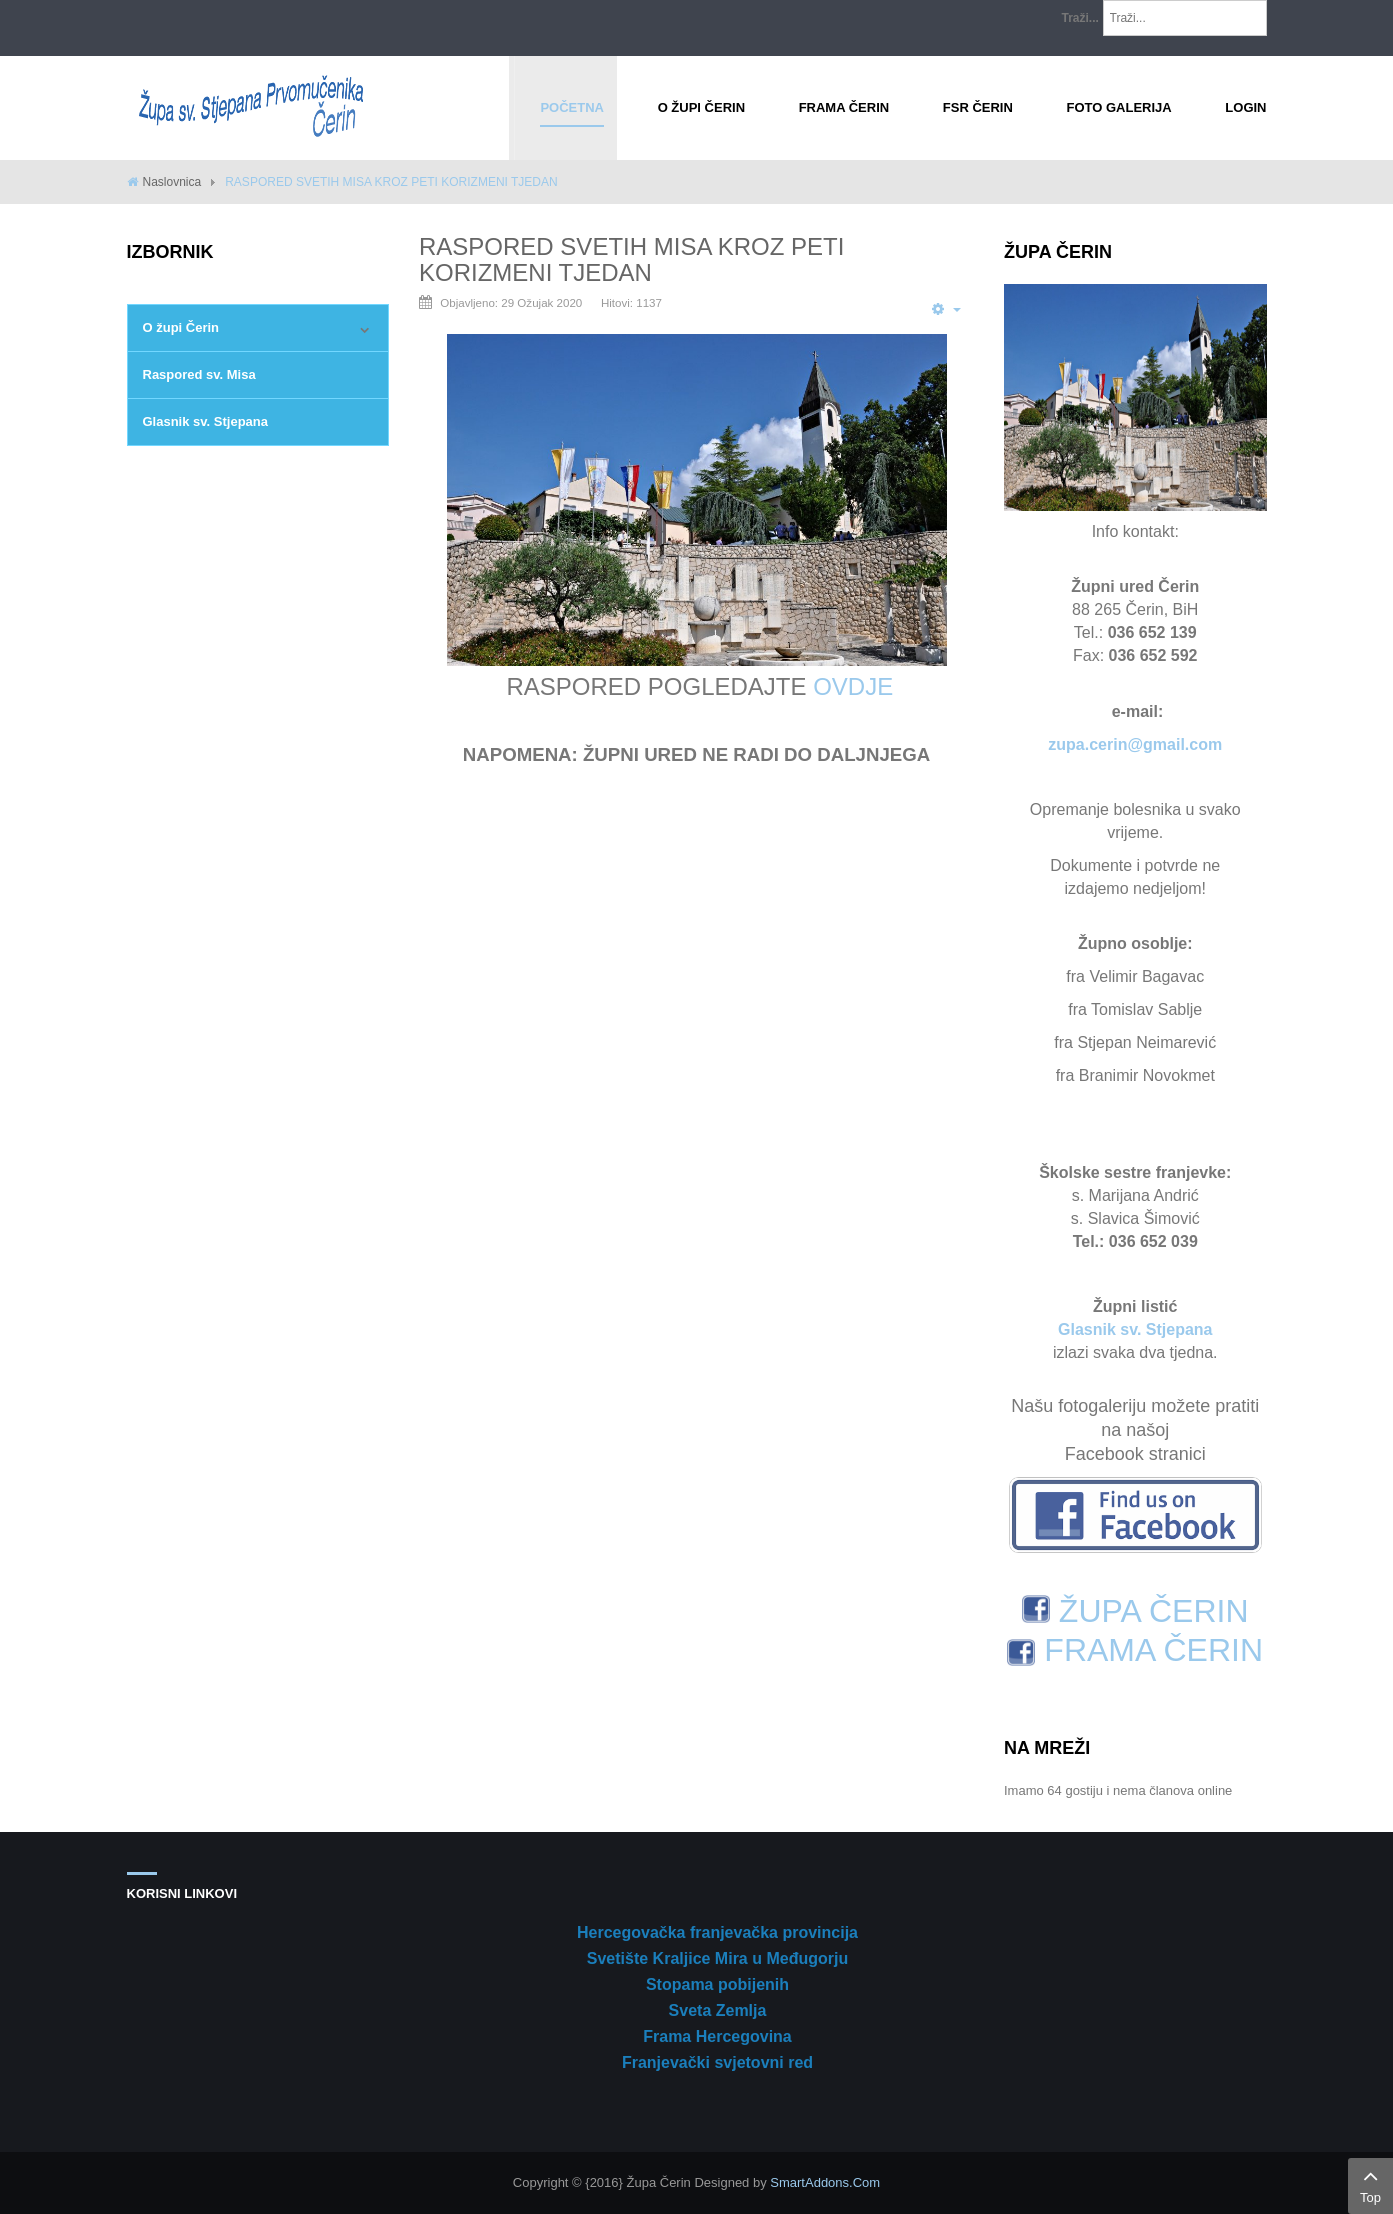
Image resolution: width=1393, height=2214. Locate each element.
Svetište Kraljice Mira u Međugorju (717, 1958)
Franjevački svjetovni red (717, 2062)
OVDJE (853, 686)
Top (1370, 2184)
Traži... (1080, 18)
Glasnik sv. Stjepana (205, 421)
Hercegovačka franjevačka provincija (717, 1932)
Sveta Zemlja (718, 2010)
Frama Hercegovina (717, 2036)
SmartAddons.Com (825, 2182)
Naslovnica (172, 182)
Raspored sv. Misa (199, 374)
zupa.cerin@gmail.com (1135, 744)
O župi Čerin (181, 327)
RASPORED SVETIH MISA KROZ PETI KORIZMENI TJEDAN (631, 259)
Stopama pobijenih (717, 1984)
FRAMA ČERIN (1135, 1650)
